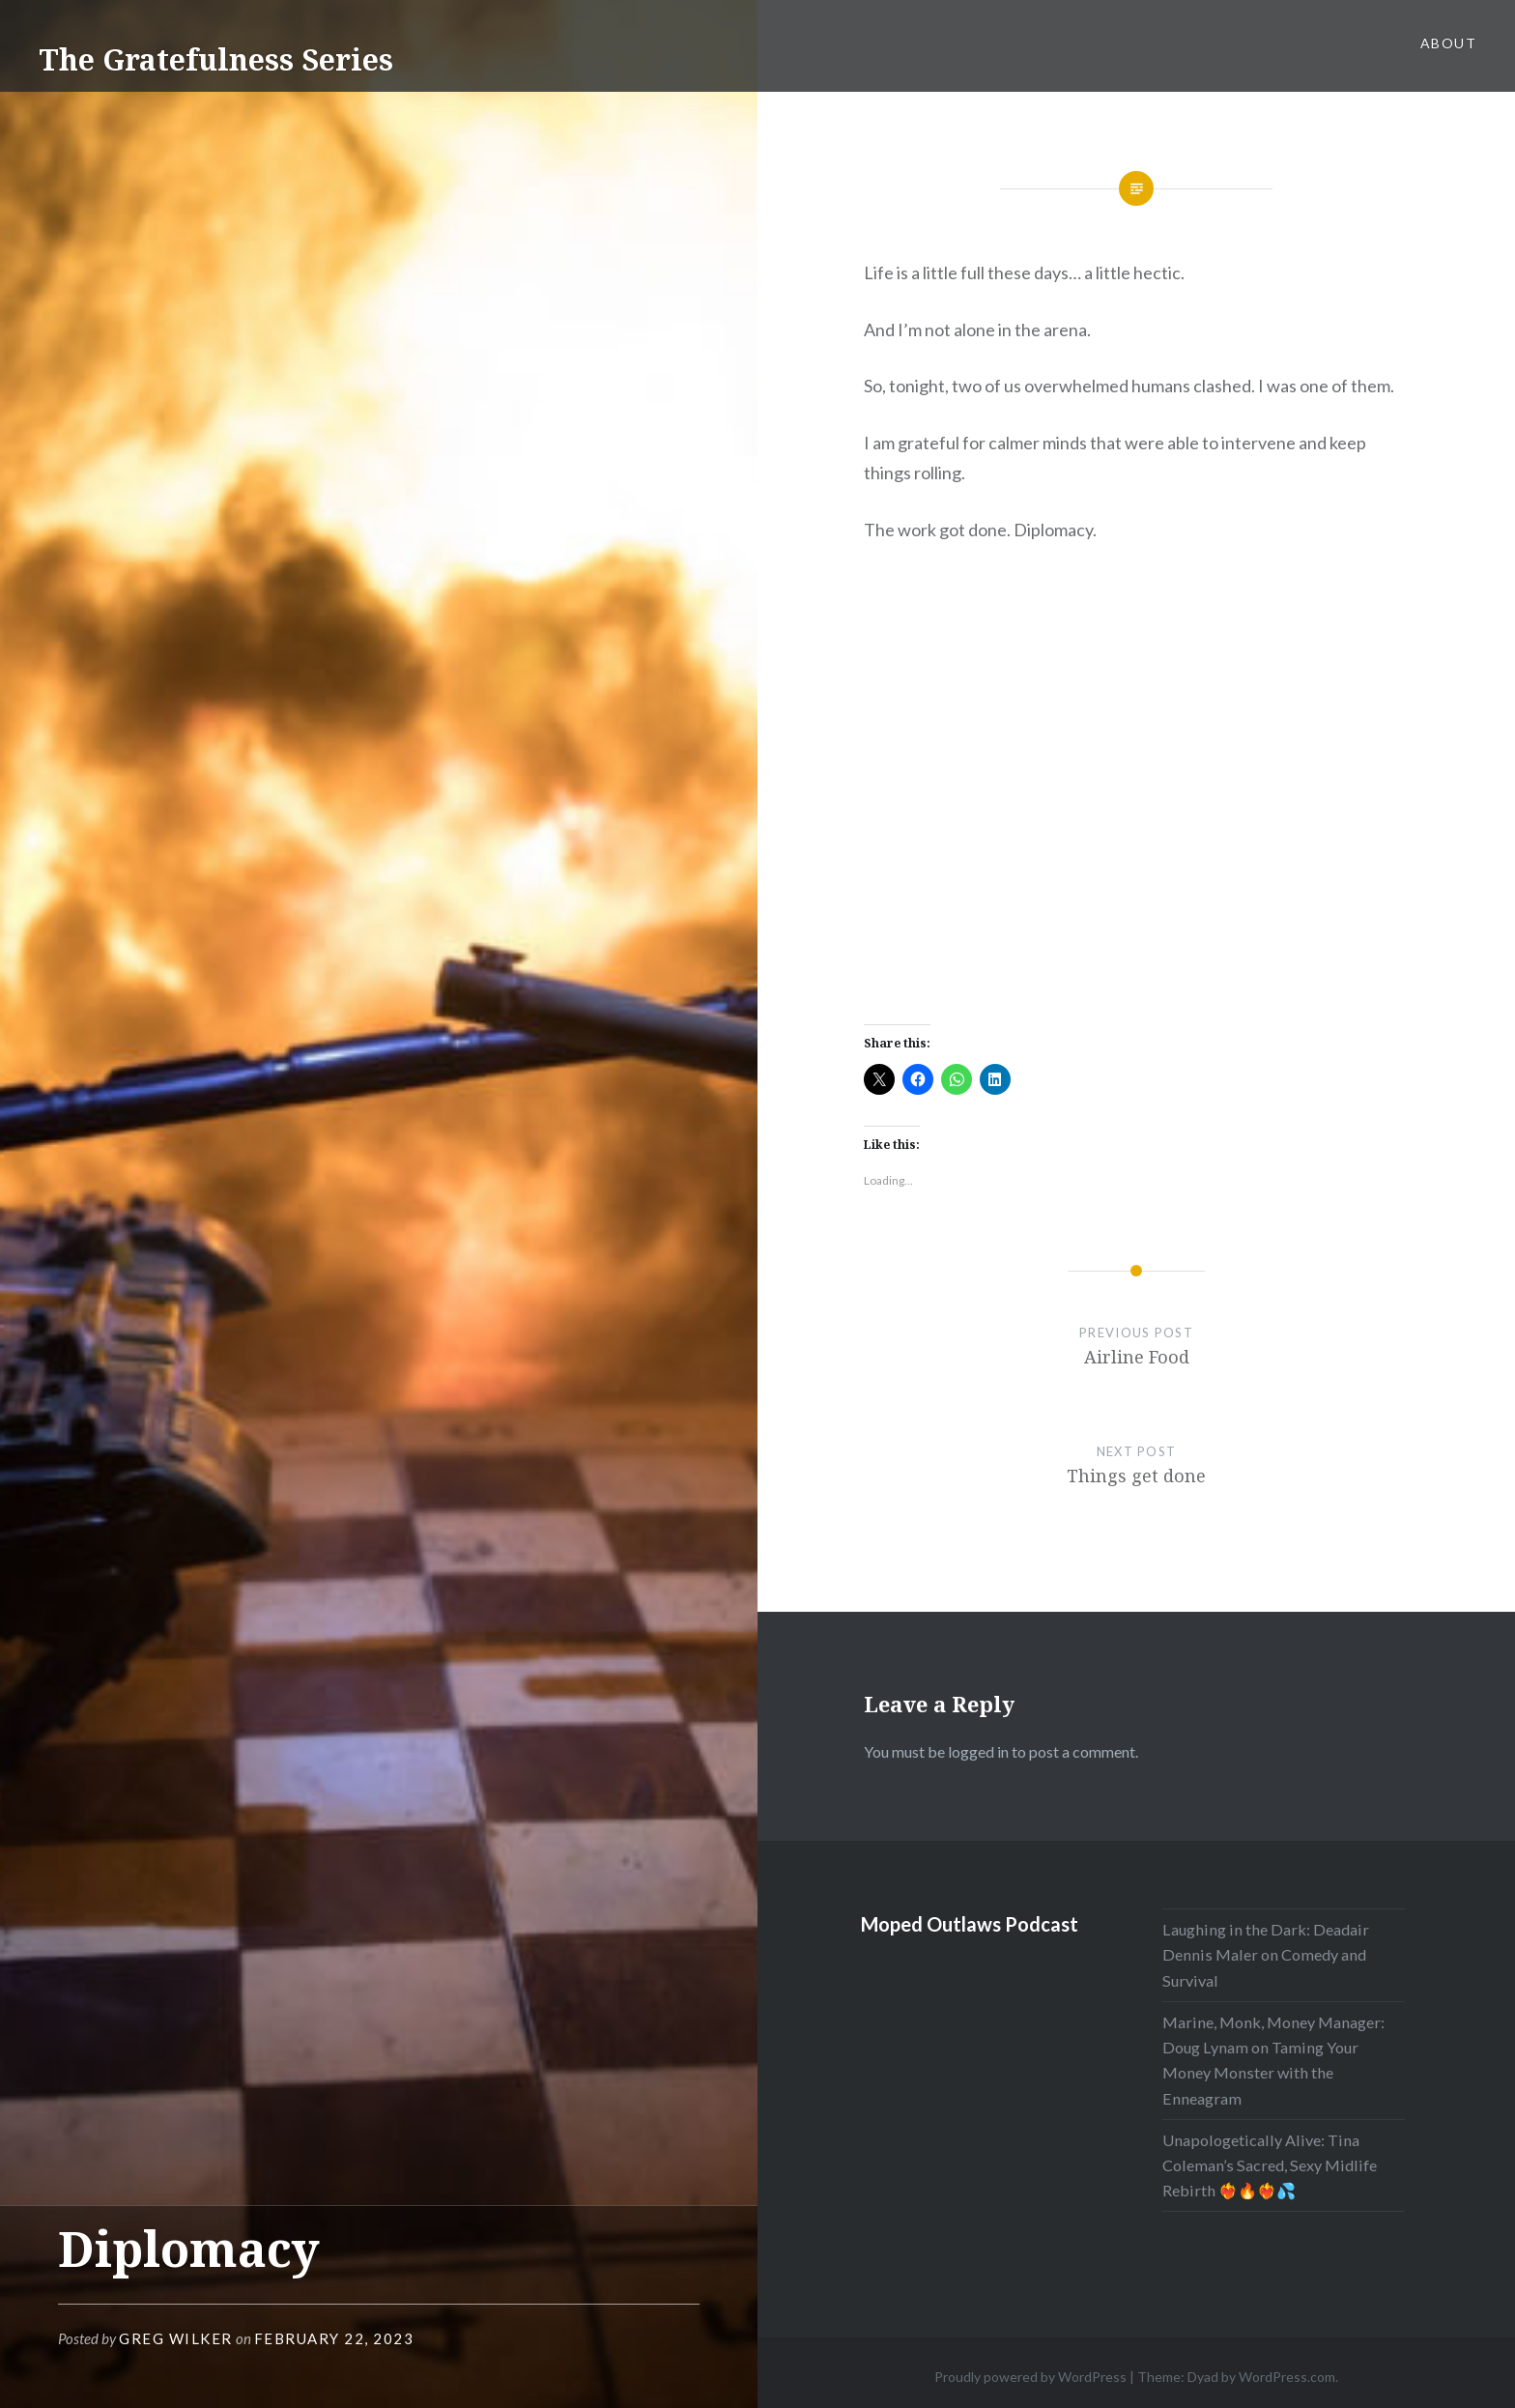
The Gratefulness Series (216, 59)
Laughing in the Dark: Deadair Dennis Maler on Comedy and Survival (1265, 1954)
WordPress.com (1287, 2376)
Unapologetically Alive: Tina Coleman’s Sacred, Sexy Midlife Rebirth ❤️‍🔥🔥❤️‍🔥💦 (1269, 2165)
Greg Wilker (176, 2338)
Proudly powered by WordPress (1030, 2376)
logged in (978, 1751)
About (1448, 43)
